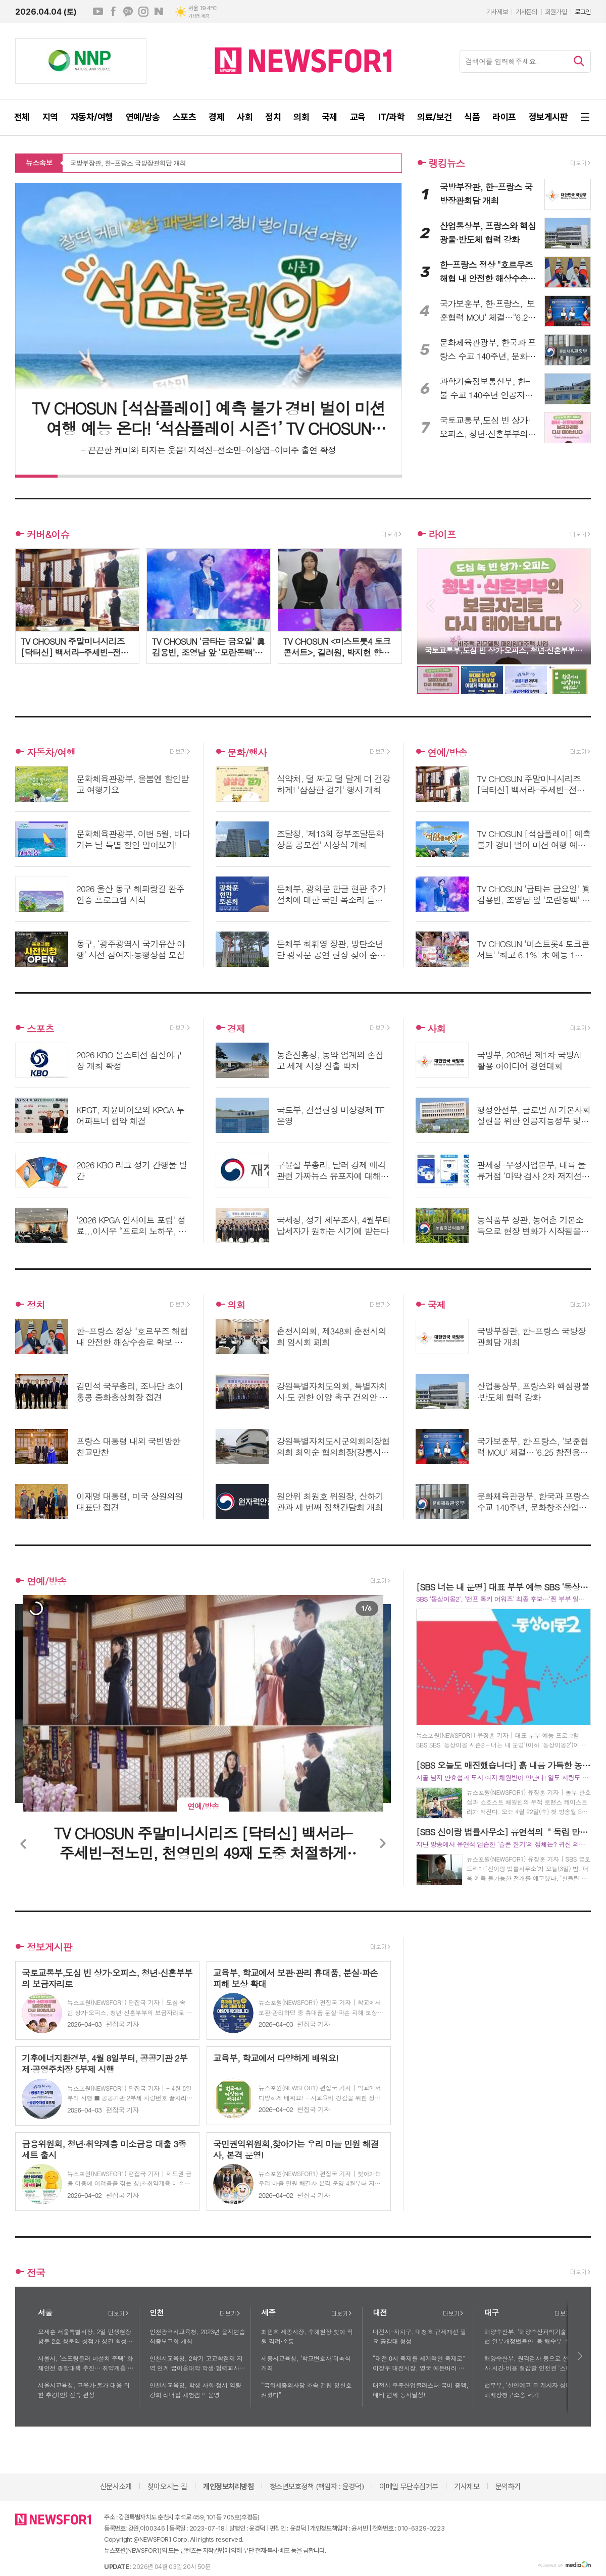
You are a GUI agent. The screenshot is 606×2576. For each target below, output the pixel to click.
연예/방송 (447, 752)
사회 (436, 1028)
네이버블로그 (158, 11)
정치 (36, 1304)
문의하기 (508, 2486)
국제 (436, 1304)
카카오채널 (128, 11)
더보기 (118, 2313)
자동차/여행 (51, 752)
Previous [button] (24, 1843)
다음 (580, 2356)
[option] (36, 1609)
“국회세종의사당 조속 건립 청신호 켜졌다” (306, 2390)
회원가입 (556, 12)
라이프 (442, 534)
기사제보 (497, 12)
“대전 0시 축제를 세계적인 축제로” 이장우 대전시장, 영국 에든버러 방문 (419, 2363)
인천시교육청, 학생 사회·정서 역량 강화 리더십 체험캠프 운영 (195, 2390)
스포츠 (40, 1028)
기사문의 (526, 12)
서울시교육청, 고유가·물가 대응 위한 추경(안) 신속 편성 (84, 2390)
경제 (236, 1028)
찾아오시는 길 (167, 2486)
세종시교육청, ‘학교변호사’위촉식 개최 (305, 2363)
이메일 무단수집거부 (408, 2486)
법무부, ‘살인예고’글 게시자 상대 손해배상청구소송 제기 (531, 2390)
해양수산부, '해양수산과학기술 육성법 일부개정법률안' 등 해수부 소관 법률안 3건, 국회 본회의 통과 (532, 2336)
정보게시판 (49, 1946)
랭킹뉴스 (447, 163)
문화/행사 (247, 752)
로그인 (583, 12)
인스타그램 (143, 11)
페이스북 (113, 11)
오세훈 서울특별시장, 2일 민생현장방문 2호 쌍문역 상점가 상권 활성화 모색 (85, 2336)
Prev (430, 605)
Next (578, 605)
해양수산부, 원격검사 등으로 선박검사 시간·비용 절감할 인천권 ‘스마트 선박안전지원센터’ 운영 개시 (532, 2363)
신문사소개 (116, 2486)
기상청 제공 (198, 16)
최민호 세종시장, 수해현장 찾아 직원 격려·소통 (307, 2336)
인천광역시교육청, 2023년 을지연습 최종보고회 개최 (197, 2336)
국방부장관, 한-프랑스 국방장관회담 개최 (128, 164)
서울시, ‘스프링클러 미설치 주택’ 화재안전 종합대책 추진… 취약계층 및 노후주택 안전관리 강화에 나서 (85, 2363)
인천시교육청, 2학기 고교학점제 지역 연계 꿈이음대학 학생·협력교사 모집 (196, 2363)
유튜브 (98, 11)
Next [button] (382, 1843)
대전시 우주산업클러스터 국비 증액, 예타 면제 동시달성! (421, 2390)
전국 (36, 2272)
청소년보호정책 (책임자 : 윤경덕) (317, 2486)
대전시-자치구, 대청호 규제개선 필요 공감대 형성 (419, 2336)
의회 (236, 1304)
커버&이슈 (48, 534)
